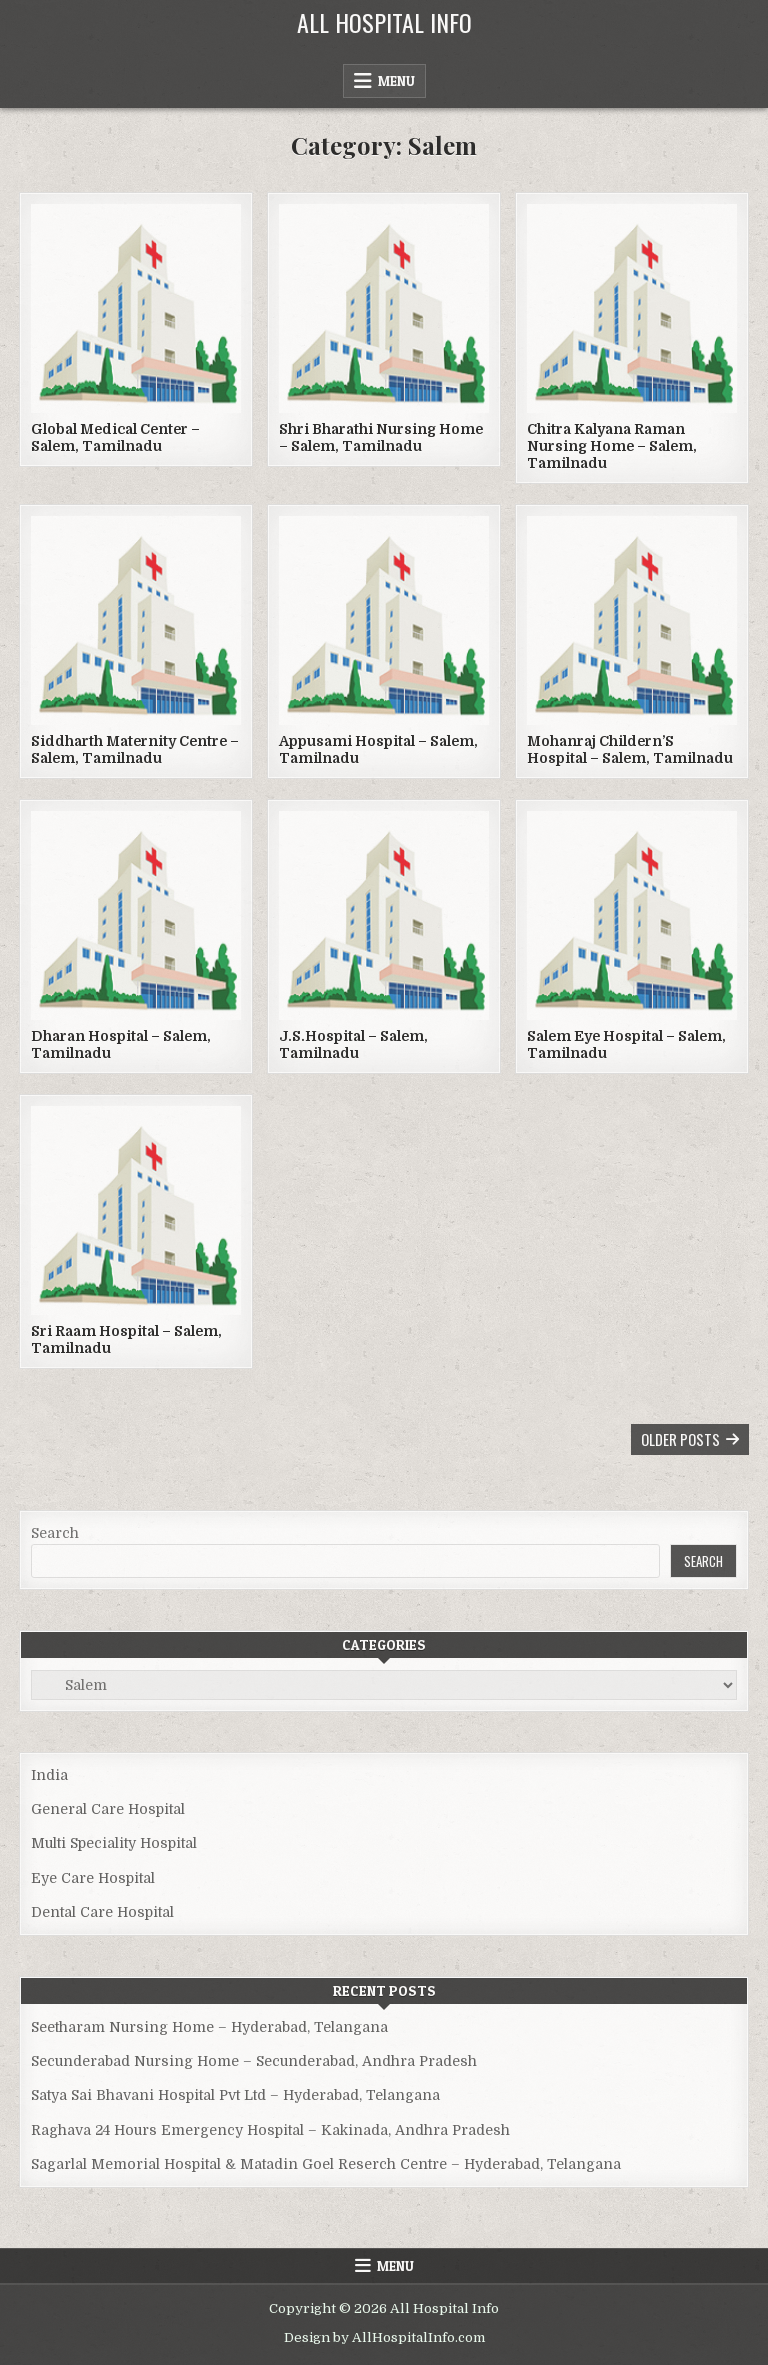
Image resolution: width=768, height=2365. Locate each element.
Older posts (680, 1439)
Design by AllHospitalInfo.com (384, 2337)
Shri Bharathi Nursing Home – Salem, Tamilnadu (381, 437)
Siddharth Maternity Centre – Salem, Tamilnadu (135, 749)
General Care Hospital (108, 1809)
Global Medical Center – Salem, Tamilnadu (115, 437)
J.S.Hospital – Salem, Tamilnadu (353, 1044)
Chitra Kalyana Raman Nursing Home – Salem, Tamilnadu (612, 446)
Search (55, 1533)
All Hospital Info (384, 22)
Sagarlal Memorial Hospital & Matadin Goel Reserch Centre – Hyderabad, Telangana (326, 2164)
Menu (396, 81)
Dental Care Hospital (102, 1912)
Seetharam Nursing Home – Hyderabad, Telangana (209, 2027)
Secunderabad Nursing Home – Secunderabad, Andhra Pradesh (254, 2061)
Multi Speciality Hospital (114, 1843)
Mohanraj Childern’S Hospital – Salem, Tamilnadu (630, 749)
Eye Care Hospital (93, 1878)
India (49, 1775)
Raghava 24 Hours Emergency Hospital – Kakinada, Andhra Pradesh (270, 2130)
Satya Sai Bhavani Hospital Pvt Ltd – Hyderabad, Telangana (235, 2095)
